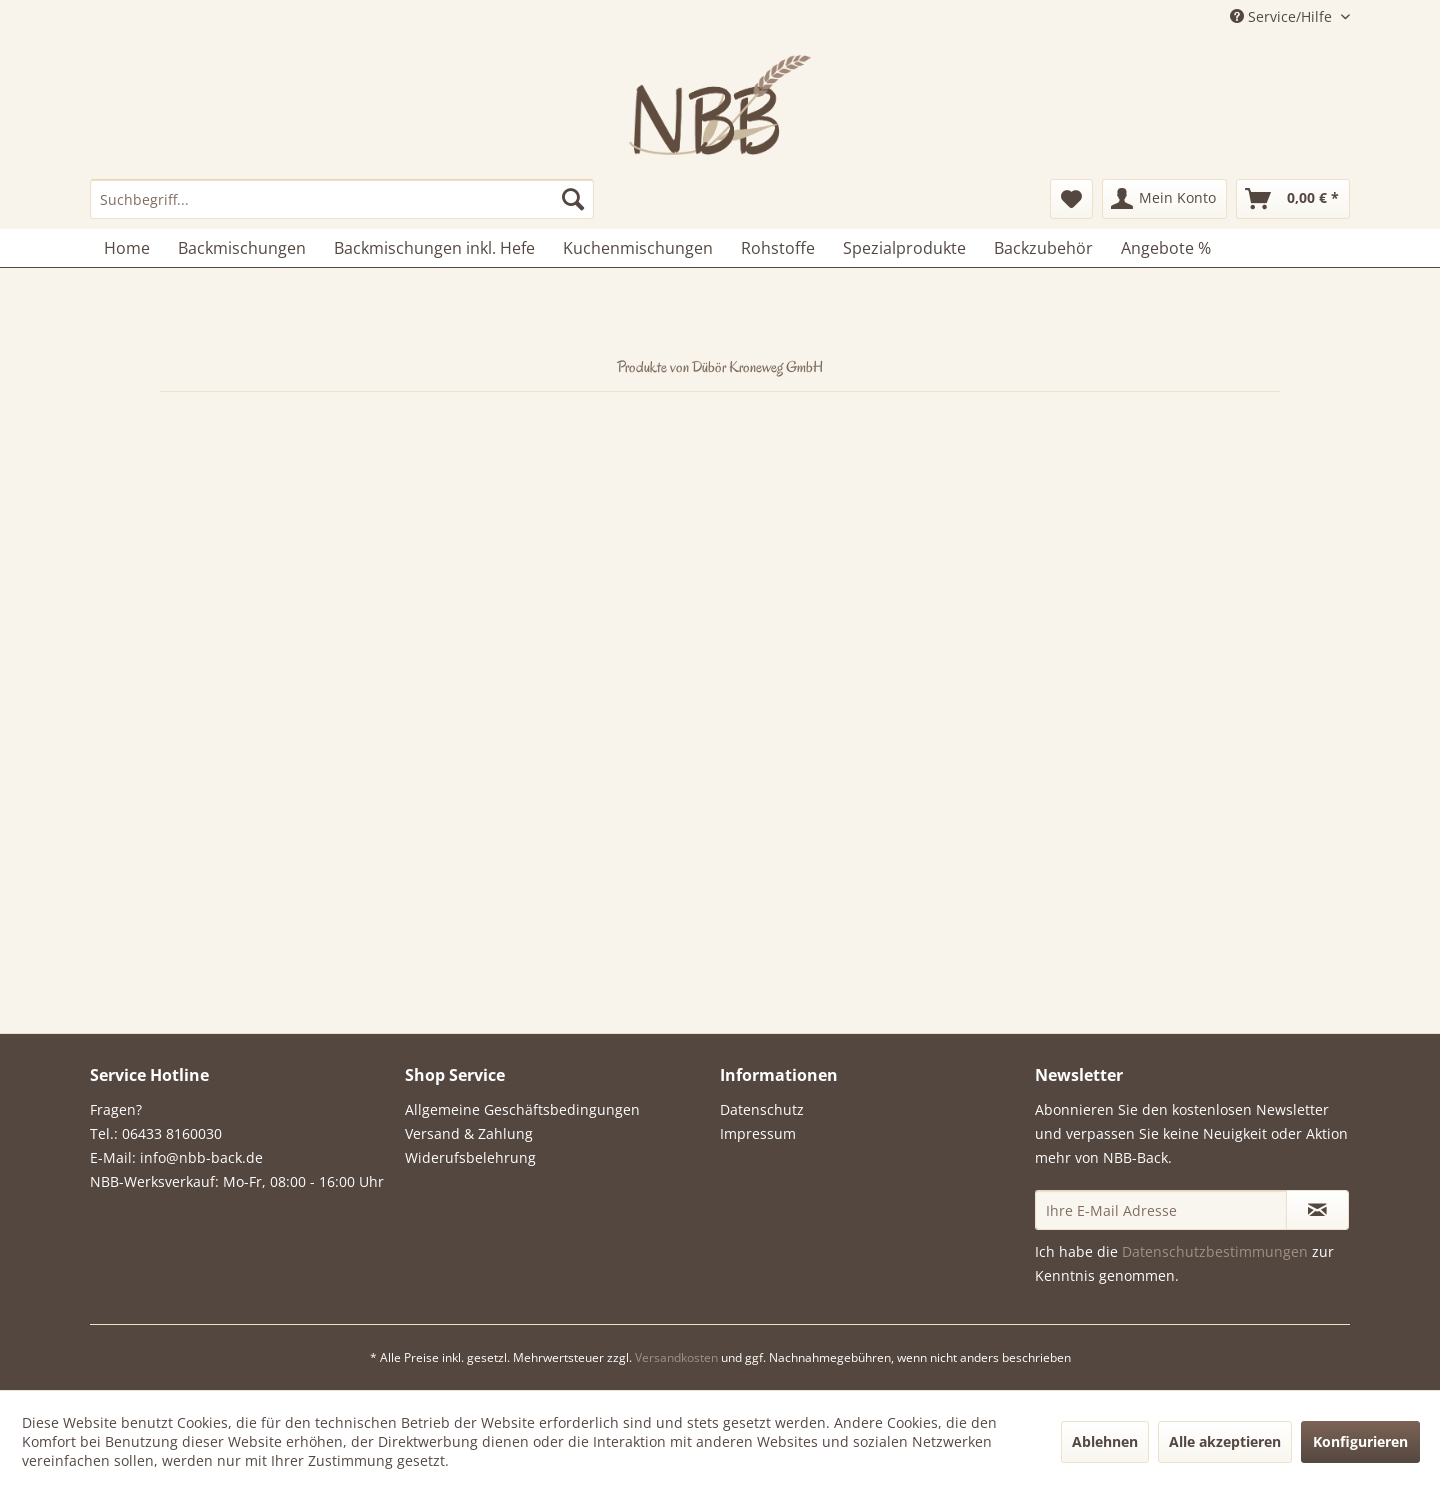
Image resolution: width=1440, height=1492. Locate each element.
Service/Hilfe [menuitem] (1283, 16)
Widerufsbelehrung (470, 1157)
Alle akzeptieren (1225, 1441)
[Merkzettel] (1071, 199)
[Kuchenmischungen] (638, 248)
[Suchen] (573, 199)
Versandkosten (676, 1357)
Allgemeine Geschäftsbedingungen (522, 1109)
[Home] (127, 248)
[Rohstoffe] (778, 248)
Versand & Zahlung (469, 1133)
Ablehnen (1105, 1441)
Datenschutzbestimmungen (1215, 1251)
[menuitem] (342, 199)
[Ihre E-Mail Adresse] (1161, 1210)
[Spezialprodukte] (904, 248)
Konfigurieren (1360, 1441)
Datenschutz (762, 1109)
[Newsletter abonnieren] (1317, 1210)
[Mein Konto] (1164, 199)
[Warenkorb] (1293, 199)
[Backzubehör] (1043, 248)
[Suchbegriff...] (342, 199)
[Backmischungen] (242, 248)
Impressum (758, 1133)
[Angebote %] (1166, 248)
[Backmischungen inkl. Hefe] (434, 248)
